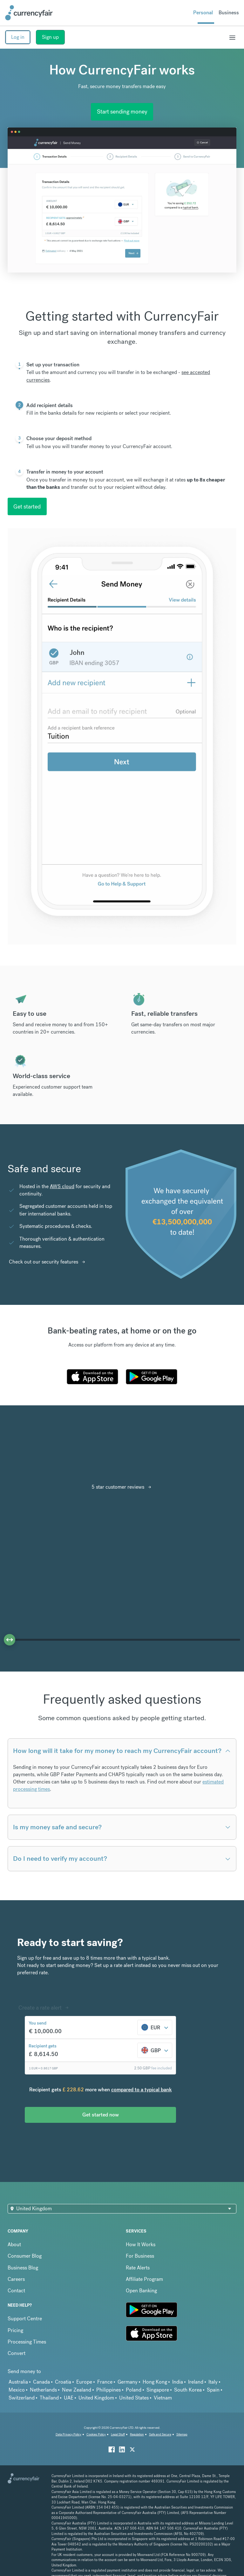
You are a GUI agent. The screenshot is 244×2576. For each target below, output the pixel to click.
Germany (128, 2382)
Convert (16, 2353)
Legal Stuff (118, 2434)
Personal (203, 12)
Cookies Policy (96, 2434)
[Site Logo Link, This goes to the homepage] (29, 12)
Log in (17, 37)
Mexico (17, 2389)
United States (134, 2397)
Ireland (195, 2382)
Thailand (49, 2397)
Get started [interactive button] (27, 506)
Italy (213, 2382)
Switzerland (22, 2397)
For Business (140, 2256)
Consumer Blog (25, 2256)
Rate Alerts (138, 2267)
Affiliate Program (144, 2279)
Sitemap (181, 2434)
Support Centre (25, 2318)
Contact (16, 2290)
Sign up (50, 37)
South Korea (188, 2389)
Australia (18, 2382)
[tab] (122, 379)
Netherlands (43, 2389)
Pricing (15, 2330)
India (177, 2382)
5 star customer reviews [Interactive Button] (118, 1487)
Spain (213, 2389)
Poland (133, 2389)
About (14, 2244)
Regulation (137, 2434)
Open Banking (141, 2290)
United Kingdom (96, 2397)
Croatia (63, 2382)
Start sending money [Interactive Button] (122, 111)
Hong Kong (155, 2382)
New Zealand (76, 2389)
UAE (68, 2397)
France (104, 2382)
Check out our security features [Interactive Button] (43, 1261)
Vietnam (163, 2397)
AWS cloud (62, 1186)
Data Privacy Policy (68, 2434)
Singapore (157, 2389)
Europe (84, 2382)
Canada (41, 2382)
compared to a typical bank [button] (141, 2089)
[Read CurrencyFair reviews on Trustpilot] (43, 1459)
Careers (16, 2279)
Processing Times (27, 2341)
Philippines (108, 2389)
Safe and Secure (160, 2434)
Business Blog (23, 2267)
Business (229, 12)
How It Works (140, 2244)
